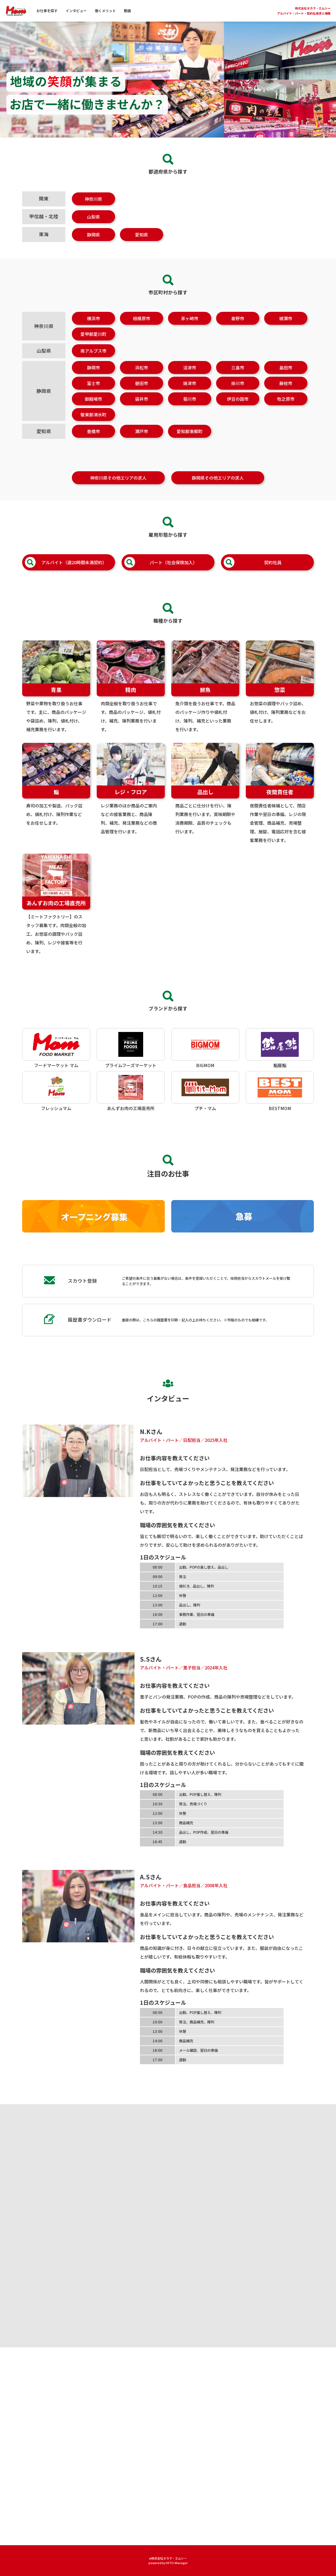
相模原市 (141, 329)
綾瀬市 (285, 329)
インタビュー (76, 10)
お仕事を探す (47, 10)
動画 (127, 10)
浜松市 (141, 378)
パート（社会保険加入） (160, 572)
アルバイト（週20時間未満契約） (66, 572)
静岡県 (93, 234)
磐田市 (141, 393)
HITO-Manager (177, 2563)
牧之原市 (285, 409)
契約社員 (252, 572)
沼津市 (189, 378)
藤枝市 (285, 393)
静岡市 (93, 378)
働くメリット (105, 10)
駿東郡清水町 (93, 425)
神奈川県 (93, 199)
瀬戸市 (141, 442)
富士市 (93, 393)
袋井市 (141, 409)
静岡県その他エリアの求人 (218, 488)
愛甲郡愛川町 (93, 344)
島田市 (285, 378)
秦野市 (237, 329)
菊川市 (189, 409)
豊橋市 (93, 442)
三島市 (237, 378)
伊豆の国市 (237, 409)
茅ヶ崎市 (189, 329)
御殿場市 (93, 409)
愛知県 (141, 234)
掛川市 (237, 393)
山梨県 (93, 216)
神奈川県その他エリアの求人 (118, 488)
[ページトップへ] (322, 2557)
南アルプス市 (93, 361)
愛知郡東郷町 (190, 442)
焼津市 (189, 393)
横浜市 (93, 329)
